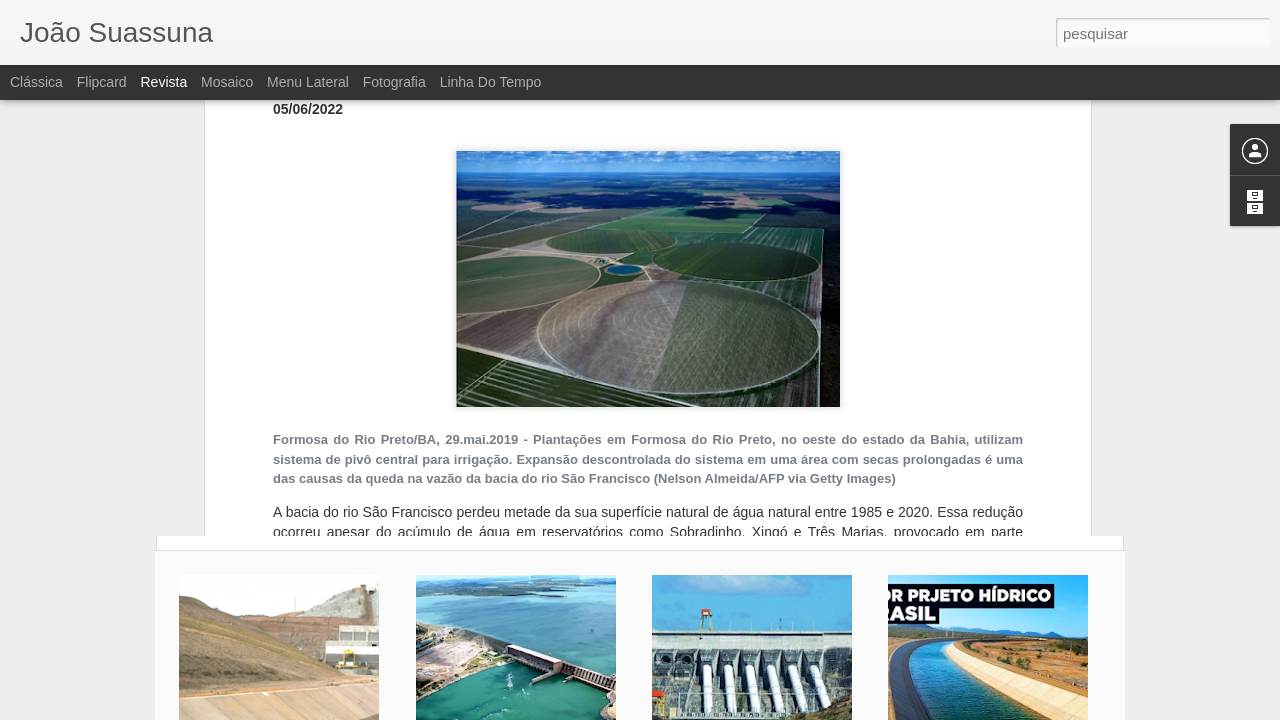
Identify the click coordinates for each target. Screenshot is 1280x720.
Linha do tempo (491, 82)
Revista (163, 82)
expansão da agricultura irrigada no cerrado (438, 311)
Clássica (36, 82)
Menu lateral (308, 82)
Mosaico (227, 82)
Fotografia (394, 82)
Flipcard (102, 82)
